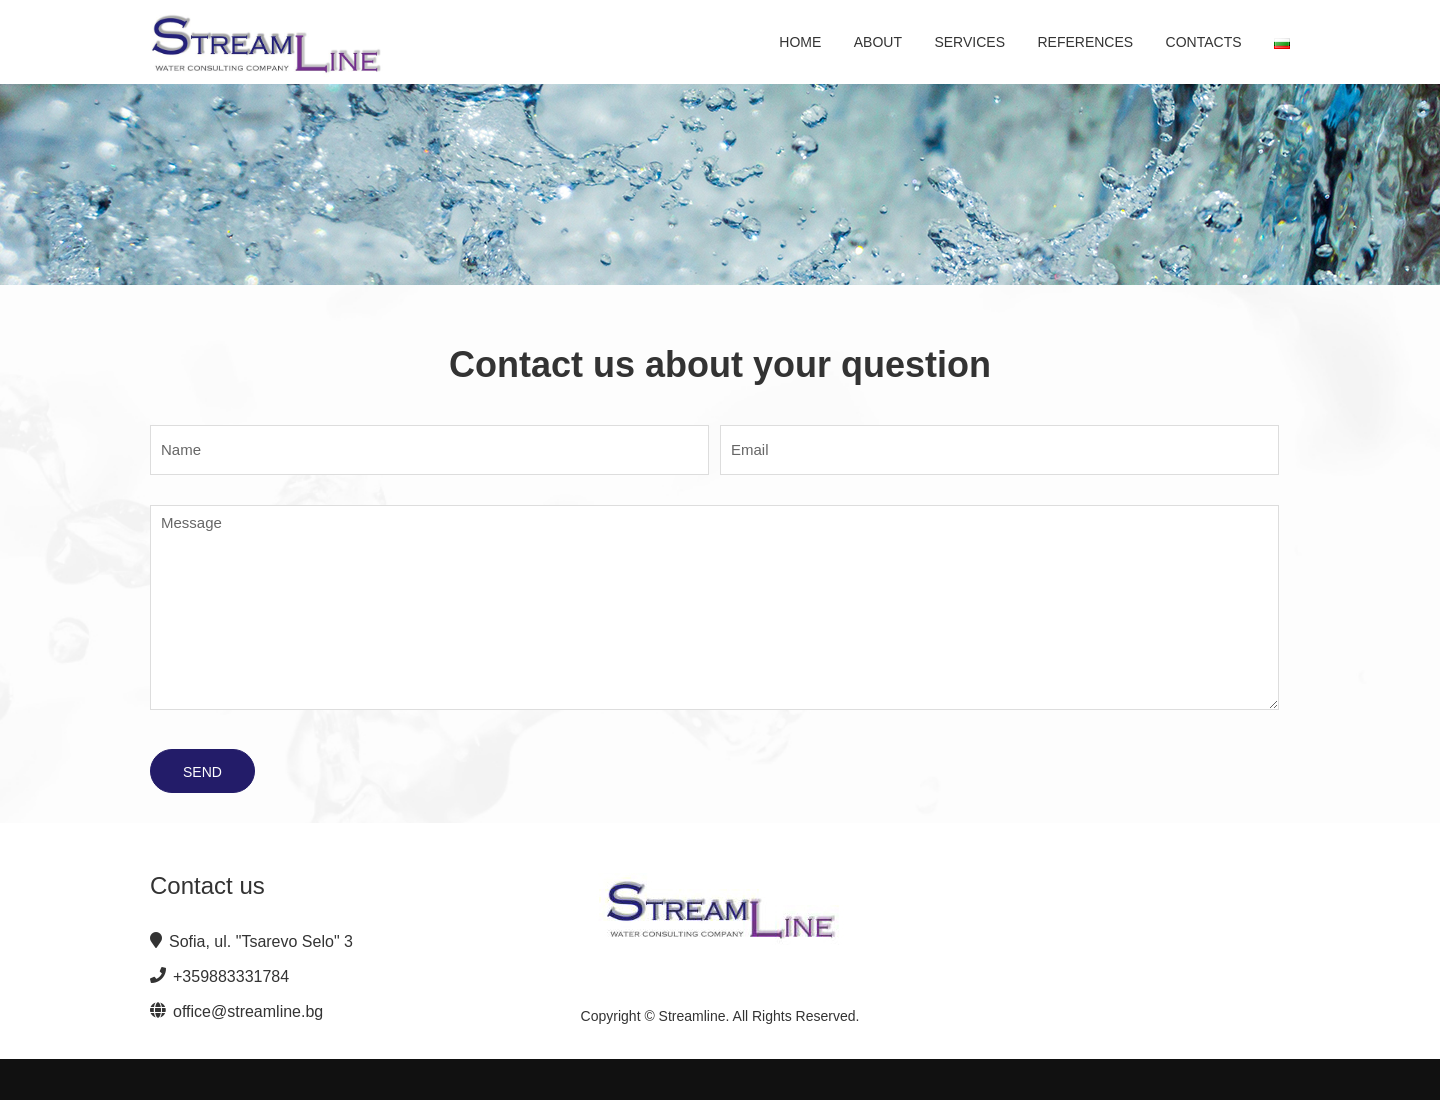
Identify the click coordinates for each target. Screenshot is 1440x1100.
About (878, 42)
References (1085, 42)
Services (969, 42)
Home (800, 42)
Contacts (1204, 42)
